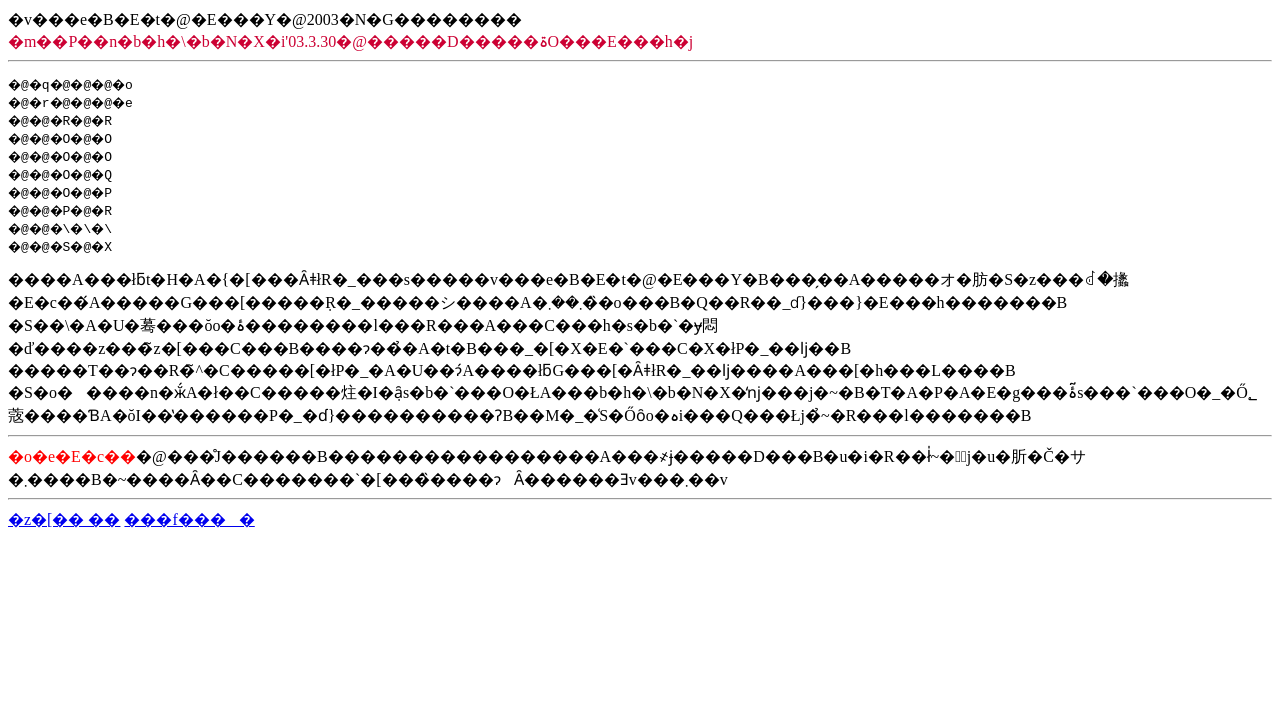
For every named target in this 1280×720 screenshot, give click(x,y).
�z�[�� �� (64, 519)
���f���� (189, 519)
